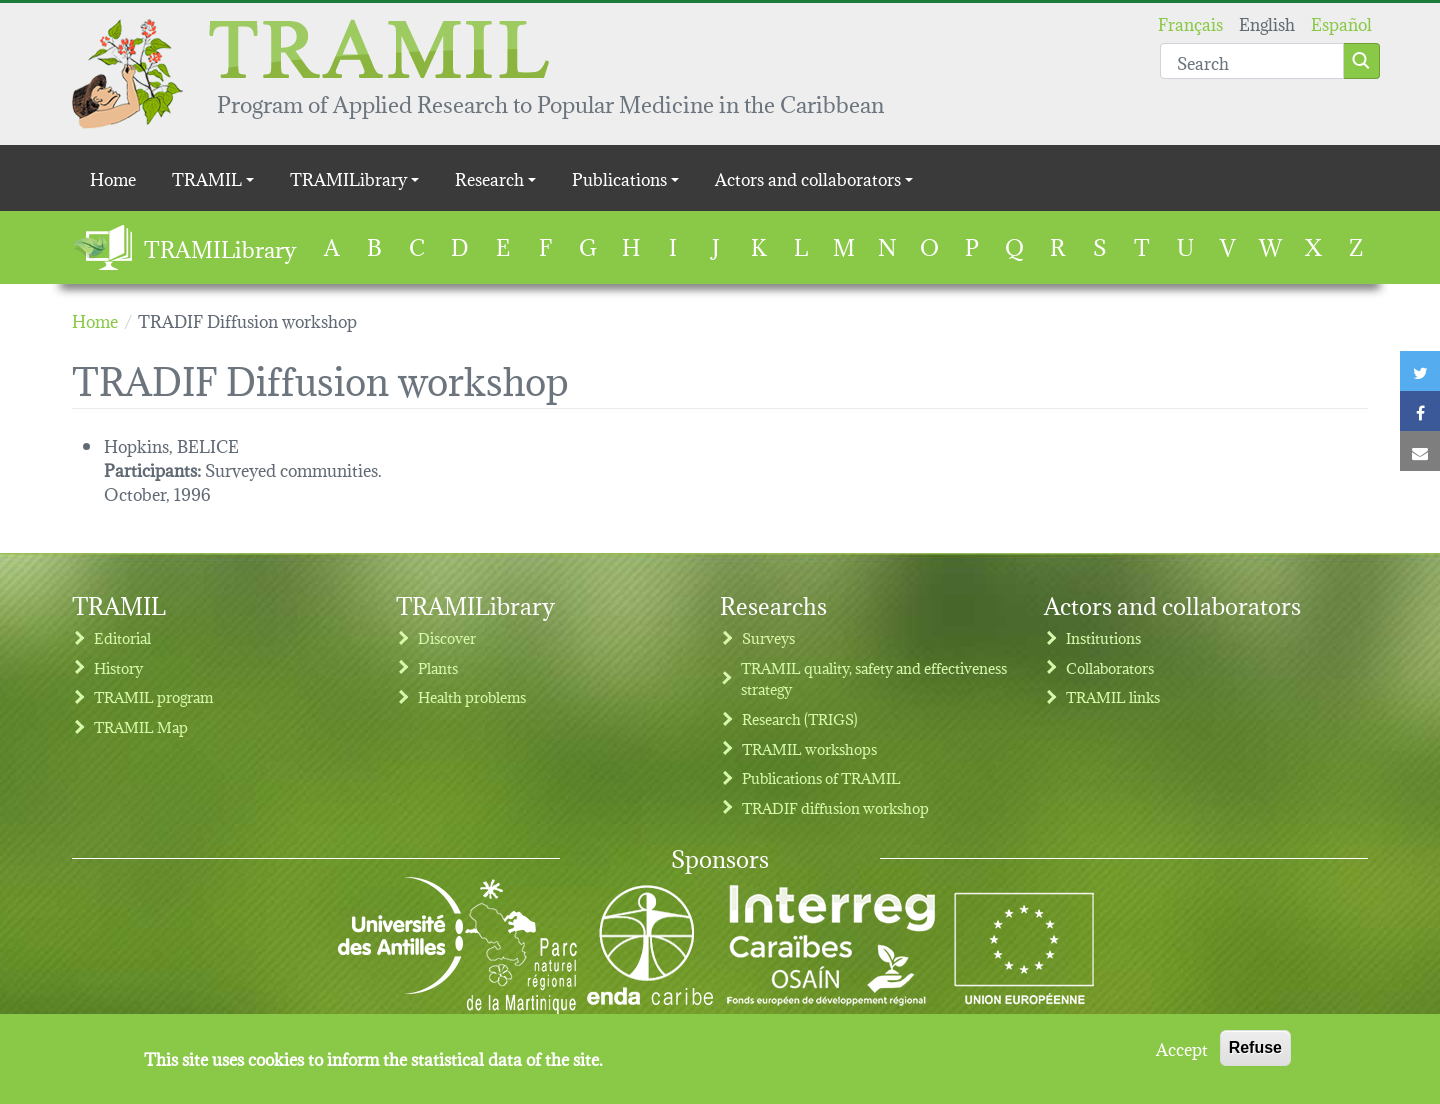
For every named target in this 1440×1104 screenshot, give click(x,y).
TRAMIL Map (141, 726)
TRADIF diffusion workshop (835, 807)
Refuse (1255, 1055)
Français (1190, 22)
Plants (438, 667)
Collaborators (1110, 667)
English (1267, 22)
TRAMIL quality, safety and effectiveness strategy (874, 678)
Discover (447, 637)
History (118, 667)
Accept (1182, 1056)
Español (1341, 22)
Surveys (768, 637)
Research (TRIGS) (800, 718)
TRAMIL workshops (809, 748)
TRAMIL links (1113, 696)
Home (113, 177)
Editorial (122, 637)
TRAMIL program (153, 696)
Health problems (472, 696)
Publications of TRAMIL (821, 777)
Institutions (1103, 637)
